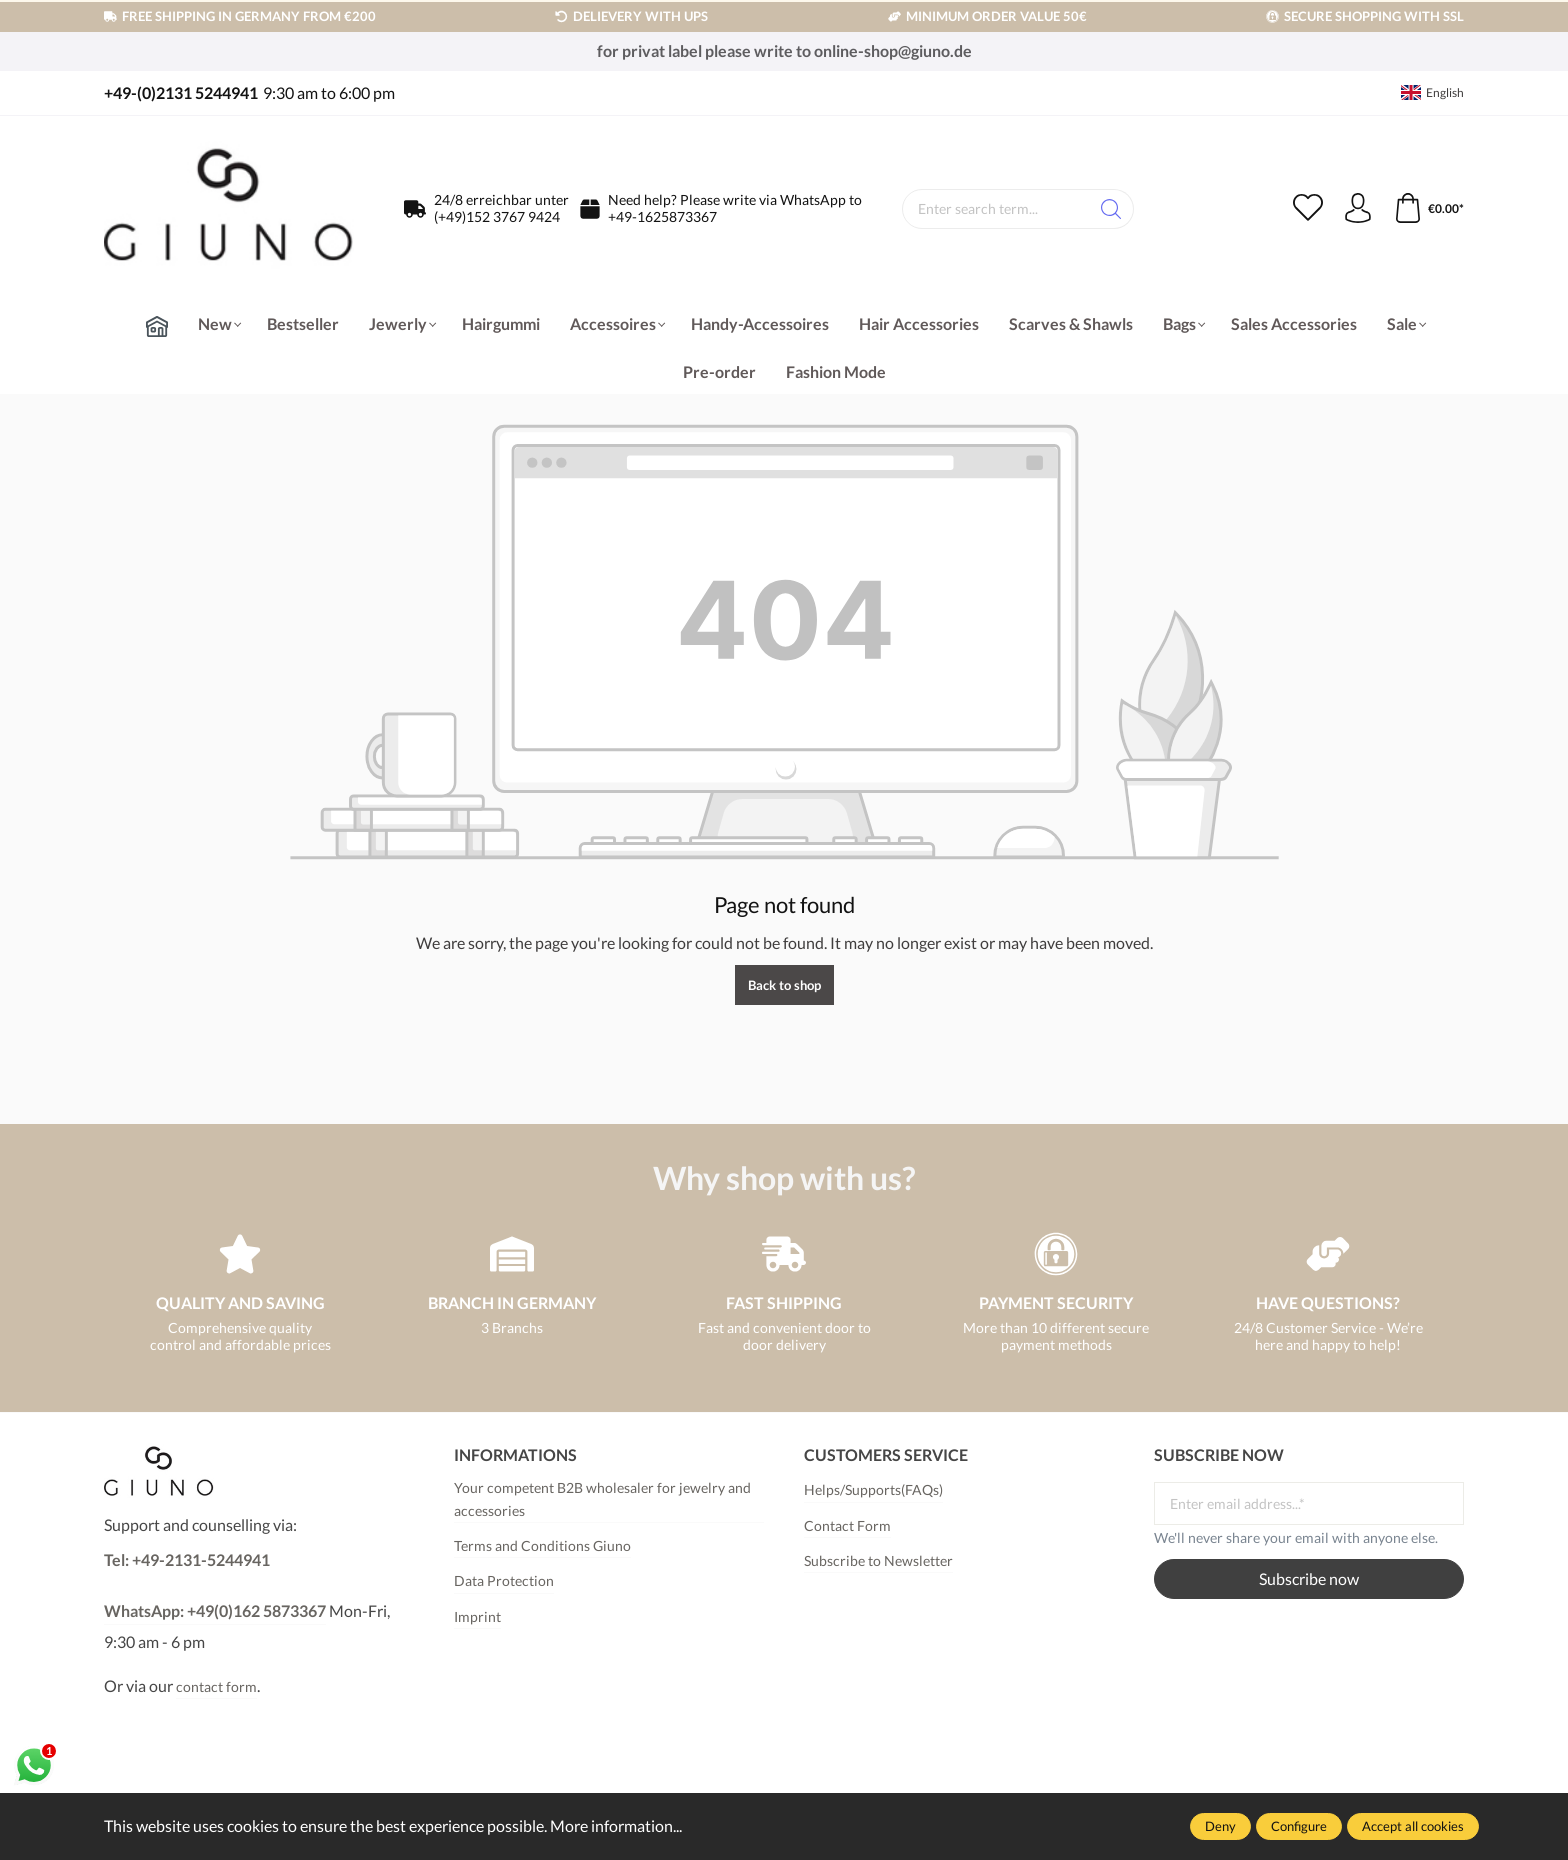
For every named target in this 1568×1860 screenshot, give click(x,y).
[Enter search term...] (996, 209)
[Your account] (1358, 209)
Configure (1299, 1826)
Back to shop (784, 985)
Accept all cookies (1413, 1826)
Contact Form (847, 1525)
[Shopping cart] (1428, 209)
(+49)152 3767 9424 (497, 216)
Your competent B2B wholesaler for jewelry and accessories (602, 1498)
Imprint (477, 1616)
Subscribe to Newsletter (878, 1560)
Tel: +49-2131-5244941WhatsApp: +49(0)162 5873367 (215, 1585)
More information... (616, 1825)
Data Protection (504, 1580)
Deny (1220, 1826)
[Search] (1111, 209)
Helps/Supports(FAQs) (873, 1489)
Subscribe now (1309, 1578)
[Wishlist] (1308, 209)
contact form (216, 1686)
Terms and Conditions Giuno (542, 1545)
